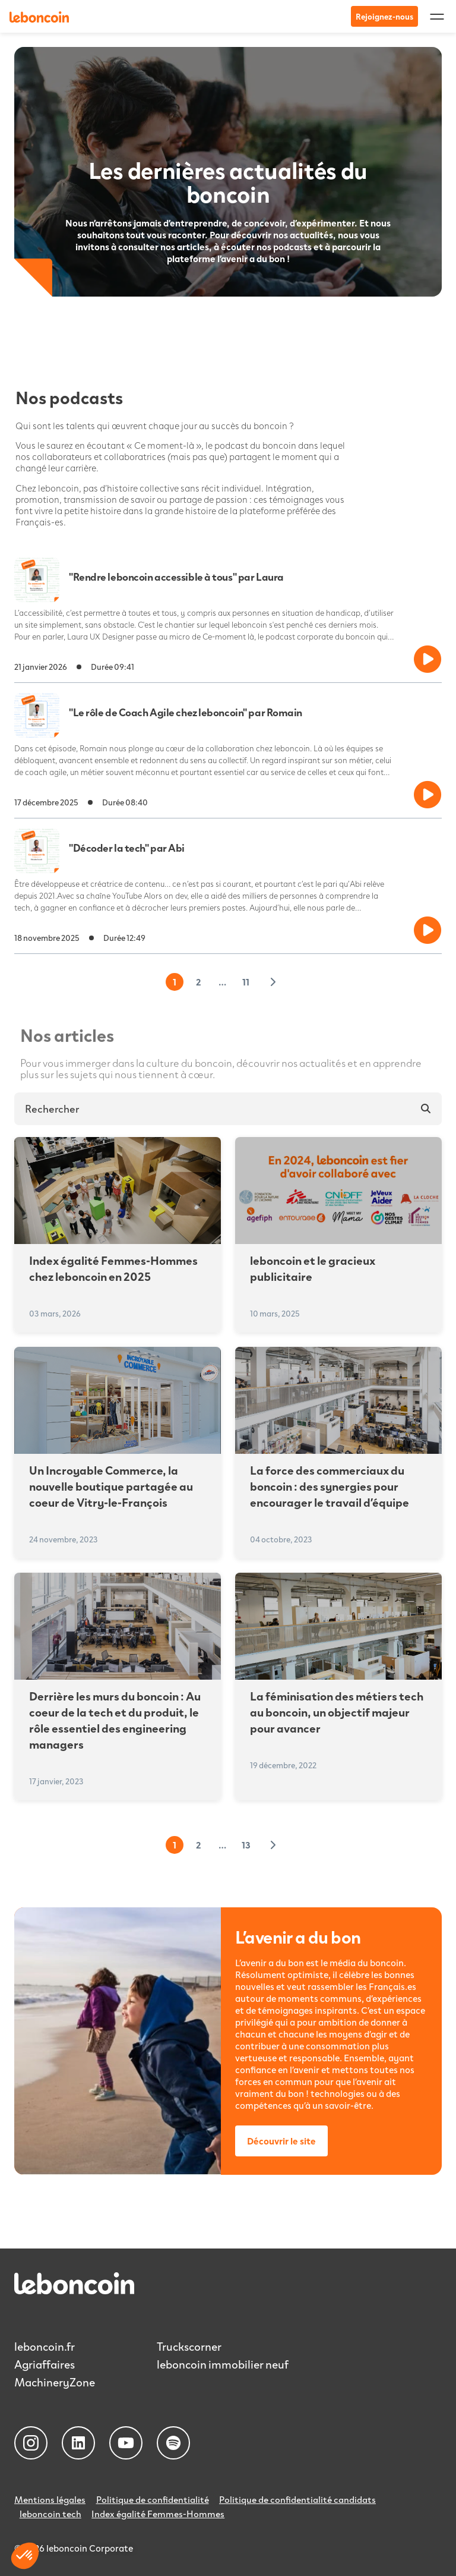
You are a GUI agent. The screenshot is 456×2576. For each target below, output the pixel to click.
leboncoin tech (51, 2512)
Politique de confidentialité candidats (300, 2499)
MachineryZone (56, 2381)
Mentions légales (50, 2499)
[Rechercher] (425, 1108)
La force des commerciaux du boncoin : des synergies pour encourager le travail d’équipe (329, 1486)
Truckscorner (190, 2346)
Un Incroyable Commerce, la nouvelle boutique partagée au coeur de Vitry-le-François (111, 1486)
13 (246, 1844)
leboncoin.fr (45, 2346)
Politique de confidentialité (153, 2499)
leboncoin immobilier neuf (224, 2363)
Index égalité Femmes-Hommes (160, 2512)
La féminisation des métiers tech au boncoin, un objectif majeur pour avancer (336, 1712)
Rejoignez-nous (384, 16)
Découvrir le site (281, 2140)
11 (245, 981)
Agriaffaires (46, 2363)
